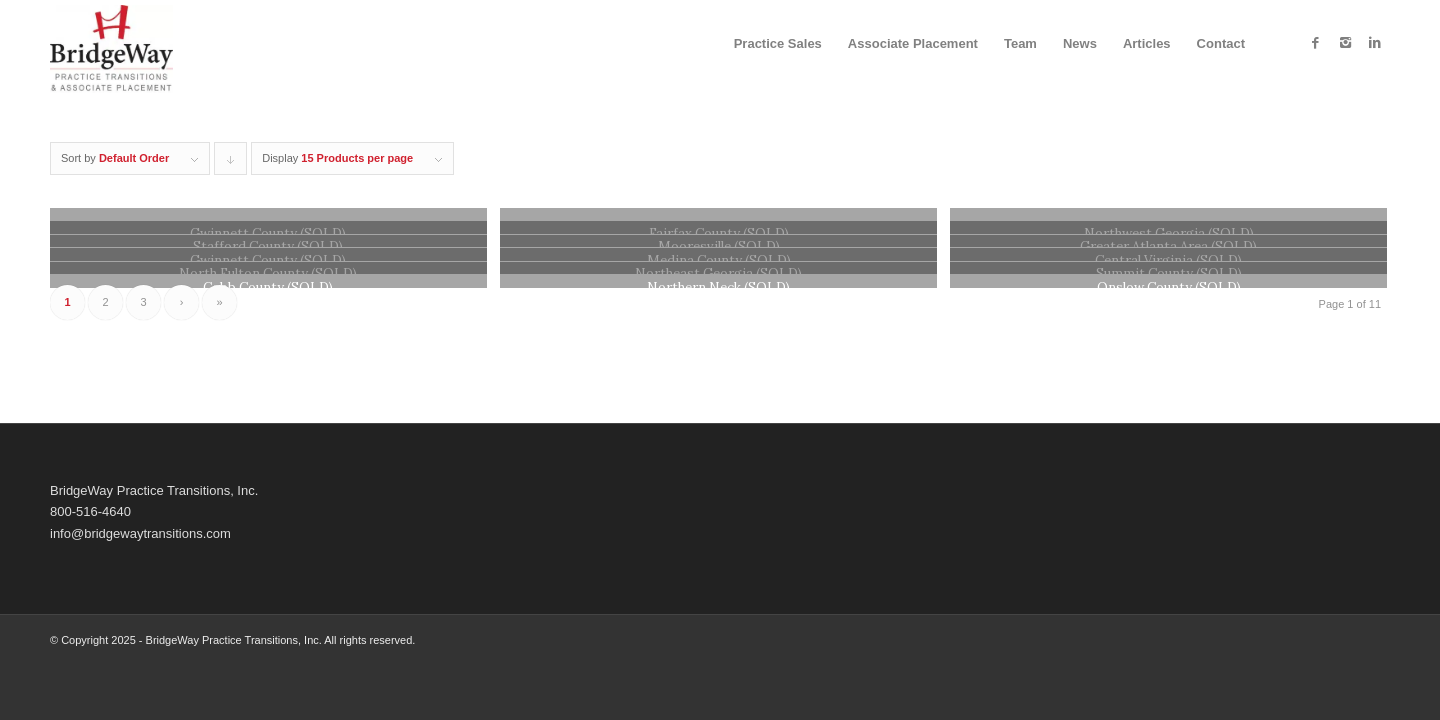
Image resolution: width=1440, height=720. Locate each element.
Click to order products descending (231, 163)
